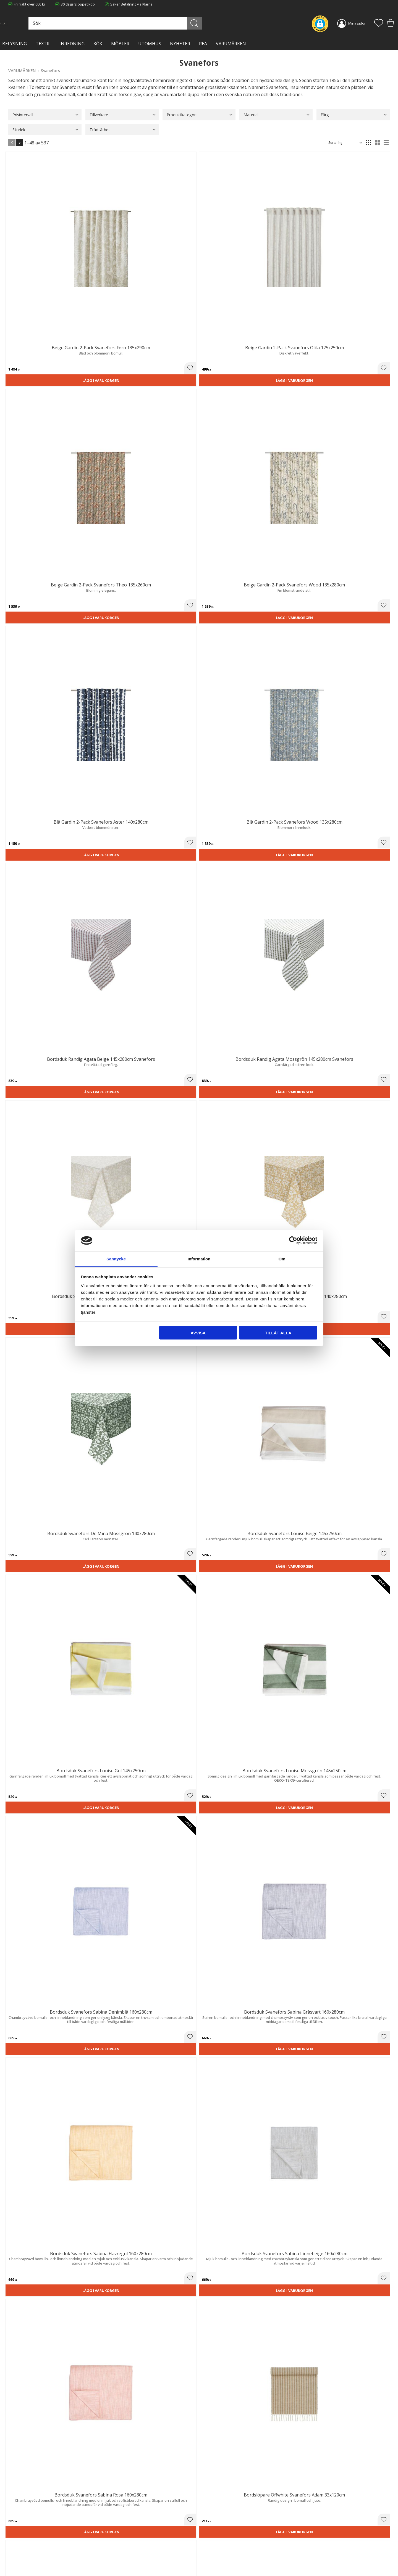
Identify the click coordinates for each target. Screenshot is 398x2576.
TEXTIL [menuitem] (43, 44)
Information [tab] (199, 1258)
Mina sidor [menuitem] (357, 23)
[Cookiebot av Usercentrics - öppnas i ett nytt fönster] (293, 1240)
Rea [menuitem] (203, 44)
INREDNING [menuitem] (72, 44)
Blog (109, 2555)
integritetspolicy (336, 2468)
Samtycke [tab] (116, 1258)
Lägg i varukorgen (37, 259)
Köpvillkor (211, 2538)
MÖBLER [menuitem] (120, 44)
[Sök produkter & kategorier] (165, 23)
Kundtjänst (212, 2532)
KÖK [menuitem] (97, 44)
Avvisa (198, 1333)
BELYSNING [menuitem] (14, 44)
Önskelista (212, 2564)
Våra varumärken (120, 2560)
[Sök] (223, 23)
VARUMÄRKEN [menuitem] (231, 44)
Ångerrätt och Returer (124, 2538)
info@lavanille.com (35, 2553)
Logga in (210, 2558)
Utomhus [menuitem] (149, 44)
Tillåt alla (278, 1333)
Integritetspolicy (119, 2543)
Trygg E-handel (118, 2532)
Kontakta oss (116, 2549)
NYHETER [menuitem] (180, 44)
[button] (378, 23)
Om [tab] (281, 1258)
